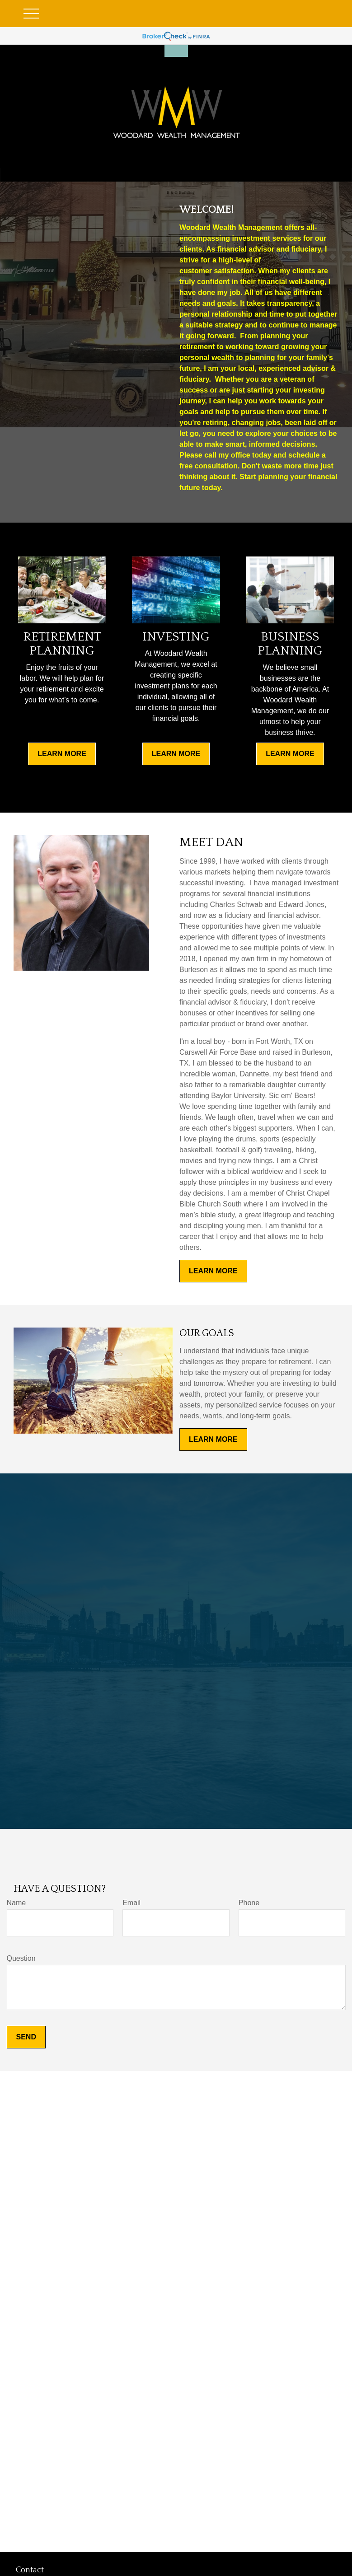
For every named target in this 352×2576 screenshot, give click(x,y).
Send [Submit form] (26, 2037)
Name (16, 1903)
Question (21, 1958)
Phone (249, 1903)
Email (131, 1903)
